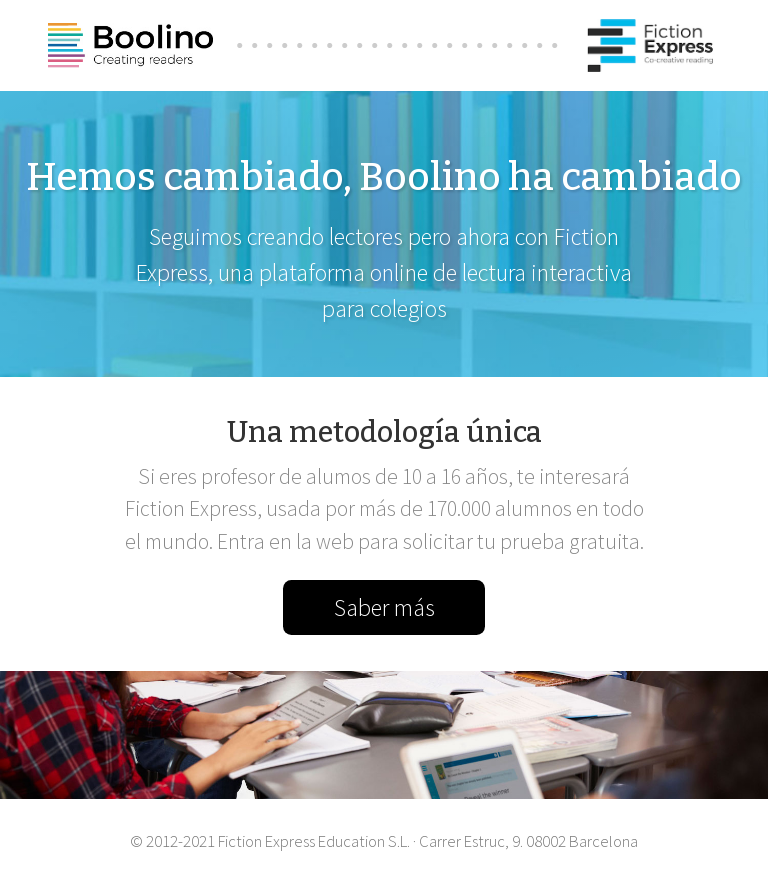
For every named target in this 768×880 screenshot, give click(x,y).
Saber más (384, 607)
